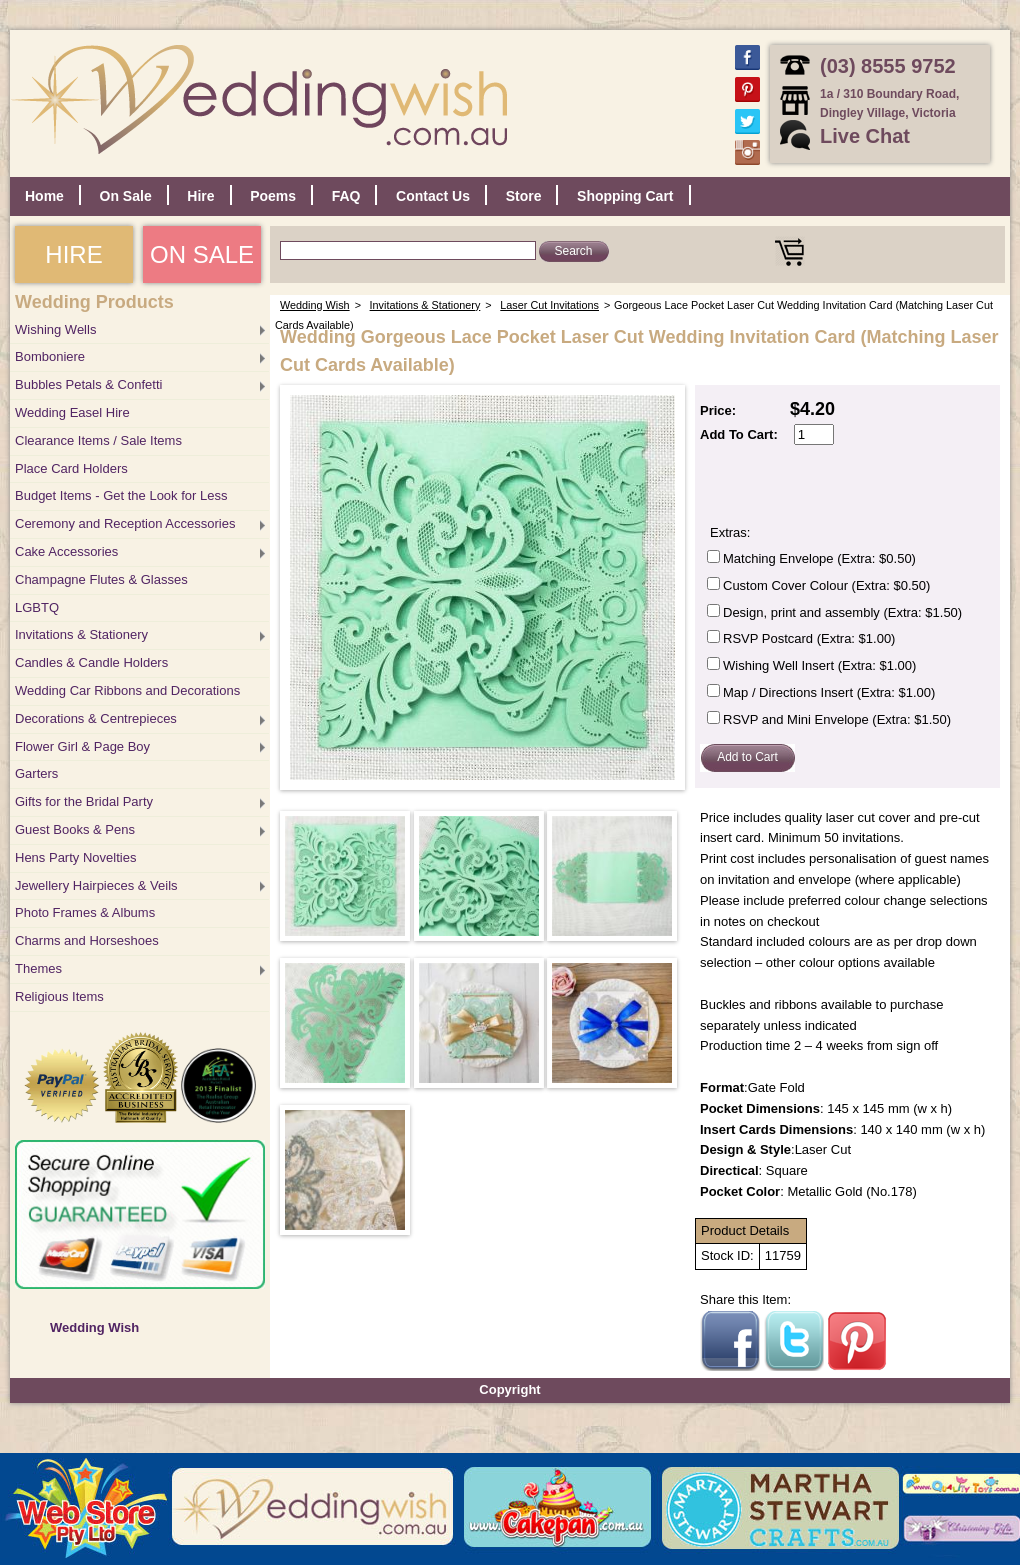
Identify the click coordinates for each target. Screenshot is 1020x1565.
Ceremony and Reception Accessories (125, 523)
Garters (36, 773)
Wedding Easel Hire (72, 412)
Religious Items (59, 996)
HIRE (73, 254)
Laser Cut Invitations (549, 305)
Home (44, 196)
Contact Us (433, 196)
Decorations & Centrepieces (96, 718)
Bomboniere (50, 356)
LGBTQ (37, 607)
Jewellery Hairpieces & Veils (96, 885)
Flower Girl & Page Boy (82, 746)
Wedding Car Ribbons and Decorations (127, 690)
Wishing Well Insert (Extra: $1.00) (819, 665)
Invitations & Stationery (81, 634)
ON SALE (202, 254)
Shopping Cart (625, 196)
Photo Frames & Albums (85, 912)
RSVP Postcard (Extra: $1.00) (809, 638)
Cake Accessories (66, 551)
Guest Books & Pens (75, 829)
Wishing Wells (55, 329)
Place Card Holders (71, 468)
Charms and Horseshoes (87, 940)
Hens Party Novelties (75, 857)
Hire (200, 196)
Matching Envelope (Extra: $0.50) (819, 558)
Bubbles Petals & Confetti (88, 384)
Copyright (509, 1389)
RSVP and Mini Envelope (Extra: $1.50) (837, 719)
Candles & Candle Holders (91, 662)
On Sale (126, 196)
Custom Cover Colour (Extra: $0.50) (826, 585)
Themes (38, 968)
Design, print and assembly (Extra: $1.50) (842, 612)
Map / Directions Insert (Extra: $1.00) (829, 692)
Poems (273, 196)
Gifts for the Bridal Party (84, 801)
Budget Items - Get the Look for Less (121, 495)
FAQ (346, 196)
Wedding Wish (94, 1327)
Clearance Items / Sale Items (98, 440)
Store (524, 196)
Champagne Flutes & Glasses (101, 579)
